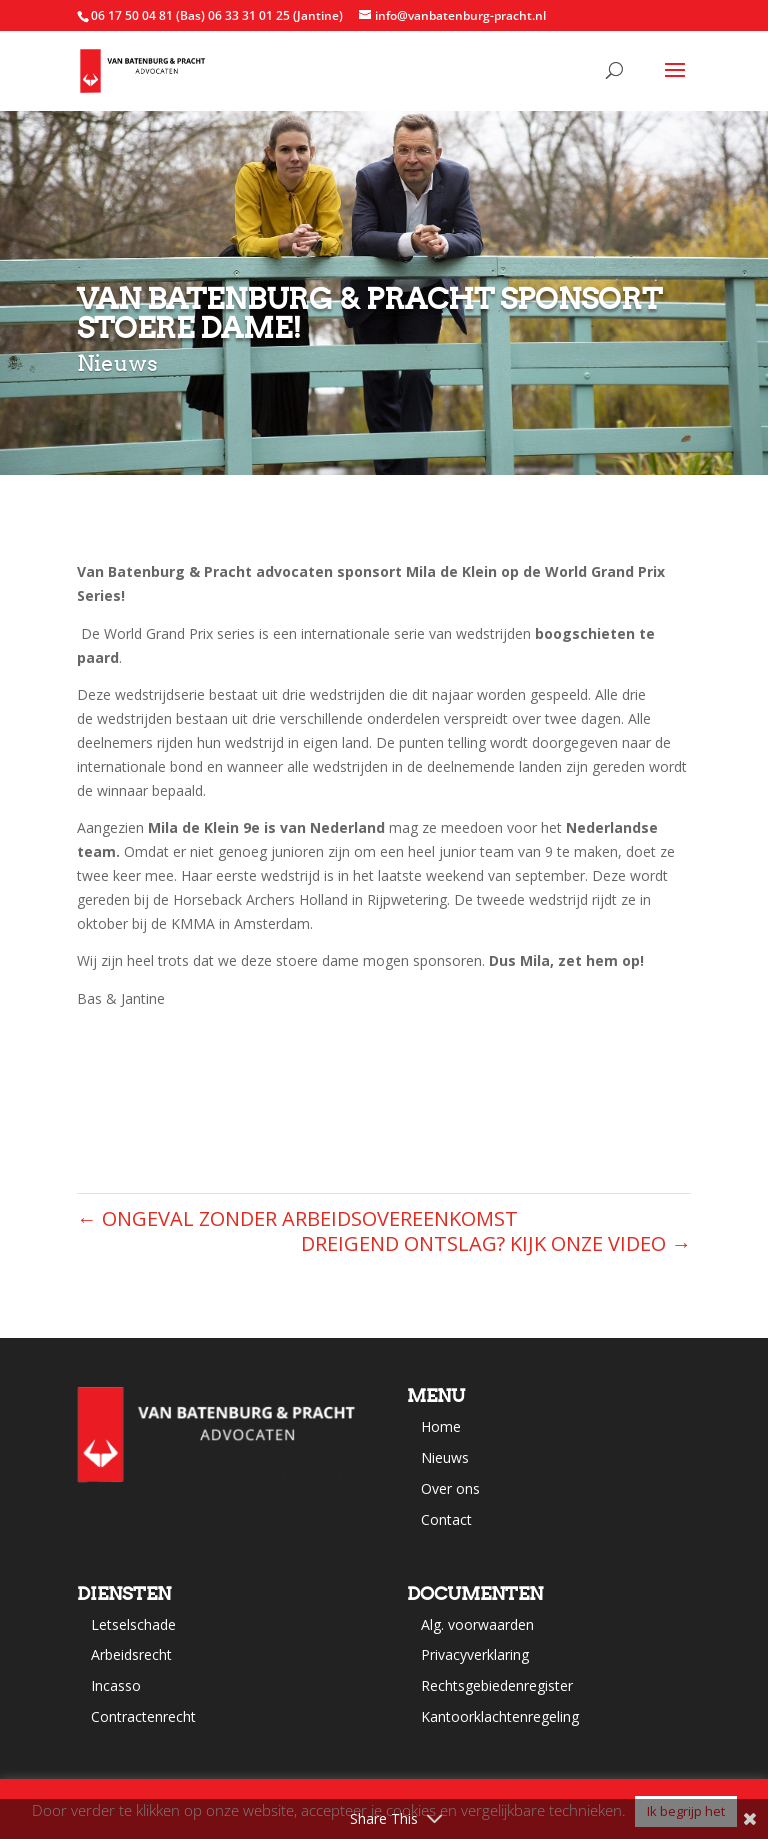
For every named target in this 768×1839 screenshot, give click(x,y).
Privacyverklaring (475, 1654)
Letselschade (133, 1624)
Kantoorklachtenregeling (500, 1716)
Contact (446, 1519)
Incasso (116, 1685)
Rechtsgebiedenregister (497, 1685)
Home (441, 1426)
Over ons (450, 1488)
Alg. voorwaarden (477, 1624)
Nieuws (445, 1457)
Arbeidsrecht (131, 1654)
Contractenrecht (143, 1716)
